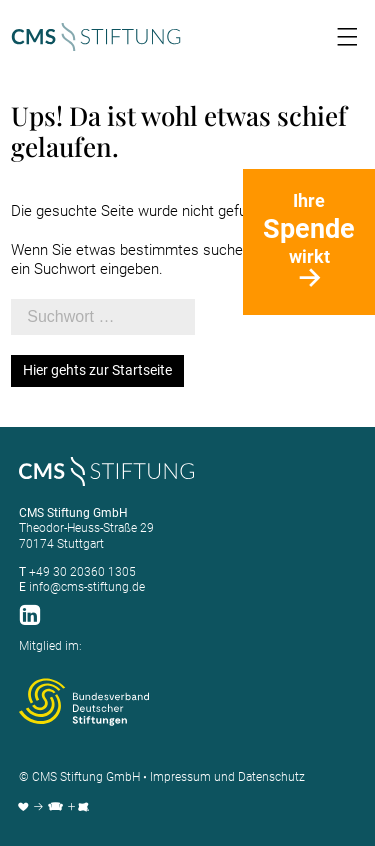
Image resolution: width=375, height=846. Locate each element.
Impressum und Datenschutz (227, 777)
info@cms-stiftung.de (87, 587)
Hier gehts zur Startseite (97, 370)
